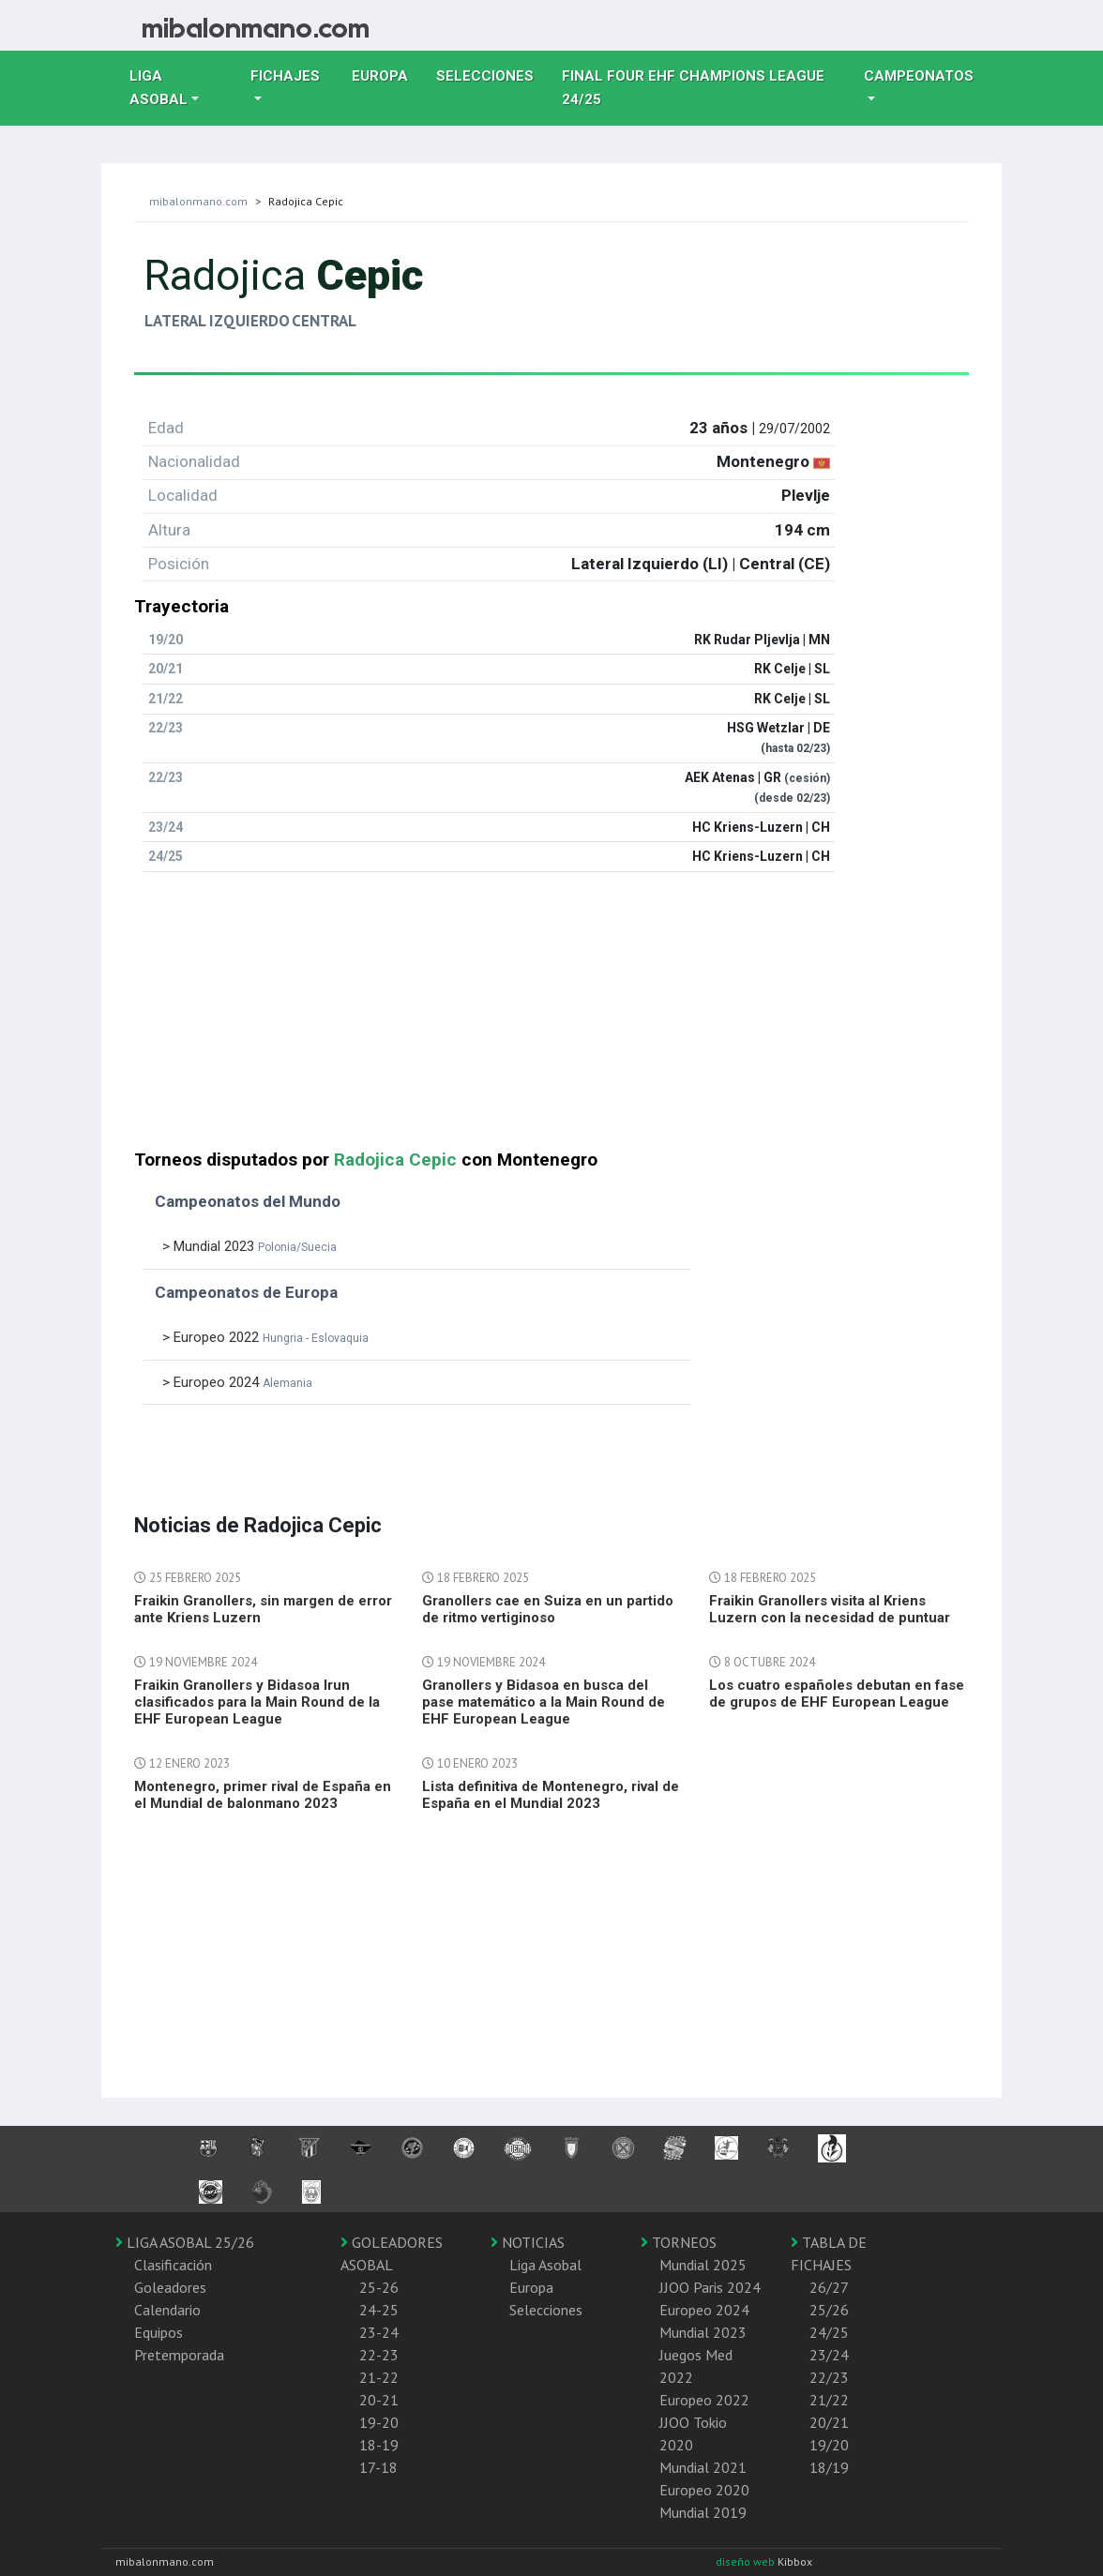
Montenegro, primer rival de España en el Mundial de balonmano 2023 (262, 1795)
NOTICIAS (528, 2242)
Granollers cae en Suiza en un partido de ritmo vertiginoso (547, 1609)
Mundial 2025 (703, 2264)
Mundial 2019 (703, 2512)
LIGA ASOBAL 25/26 (184, 2242)
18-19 (379, 2444)
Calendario (167, 2309)
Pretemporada (179, 2354)
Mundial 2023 (703, 2332)
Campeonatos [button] (919, 76)
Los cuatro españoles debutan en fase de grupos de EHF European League (836, 1693)
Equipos (158, 2332)
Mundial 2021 (703, 2467)
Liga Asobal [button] (158, 88)
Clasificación (173, 2264)
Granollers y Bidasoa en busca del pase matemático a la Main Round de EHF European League (543, 1702)
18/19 (829, 2467)
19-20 (379, 2422)
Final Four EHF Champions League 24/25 (693, 88)
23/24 (829, 2354)
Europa (387, 74)
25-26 (379, 2287)
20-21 (379, 2399)
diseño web (747, 2561)
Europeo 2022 (704, 2399)
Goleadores (170, 2287)
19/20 (829, 2444)
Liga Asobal (545, 2264)
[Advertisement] (551, 1018)
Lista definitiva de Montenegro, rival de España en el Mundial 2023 (550, 1795)
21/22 (829, 2399)
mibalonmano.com (198, 201)
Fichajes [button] (285, 76)
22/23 (829, 2377)
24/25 (829, 2332)
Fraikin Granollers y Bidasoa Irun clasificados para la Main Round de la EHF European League (257, 1702)
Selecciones (492, 74)
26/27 (829, 2287)
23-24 (379, 2332)
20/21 (829, 2422)
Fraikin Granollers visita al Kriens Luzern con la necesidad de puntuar (829, 1609)
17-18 (378, 2467)
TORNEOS (679, 2242)
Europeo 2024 (704, 2309)
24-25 (379, 2309)
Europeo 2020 (704, 2489)
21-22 (379, 2377)
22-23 (379, 2354)
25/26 (829, 2309)
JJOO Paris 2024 (710, 2287)
